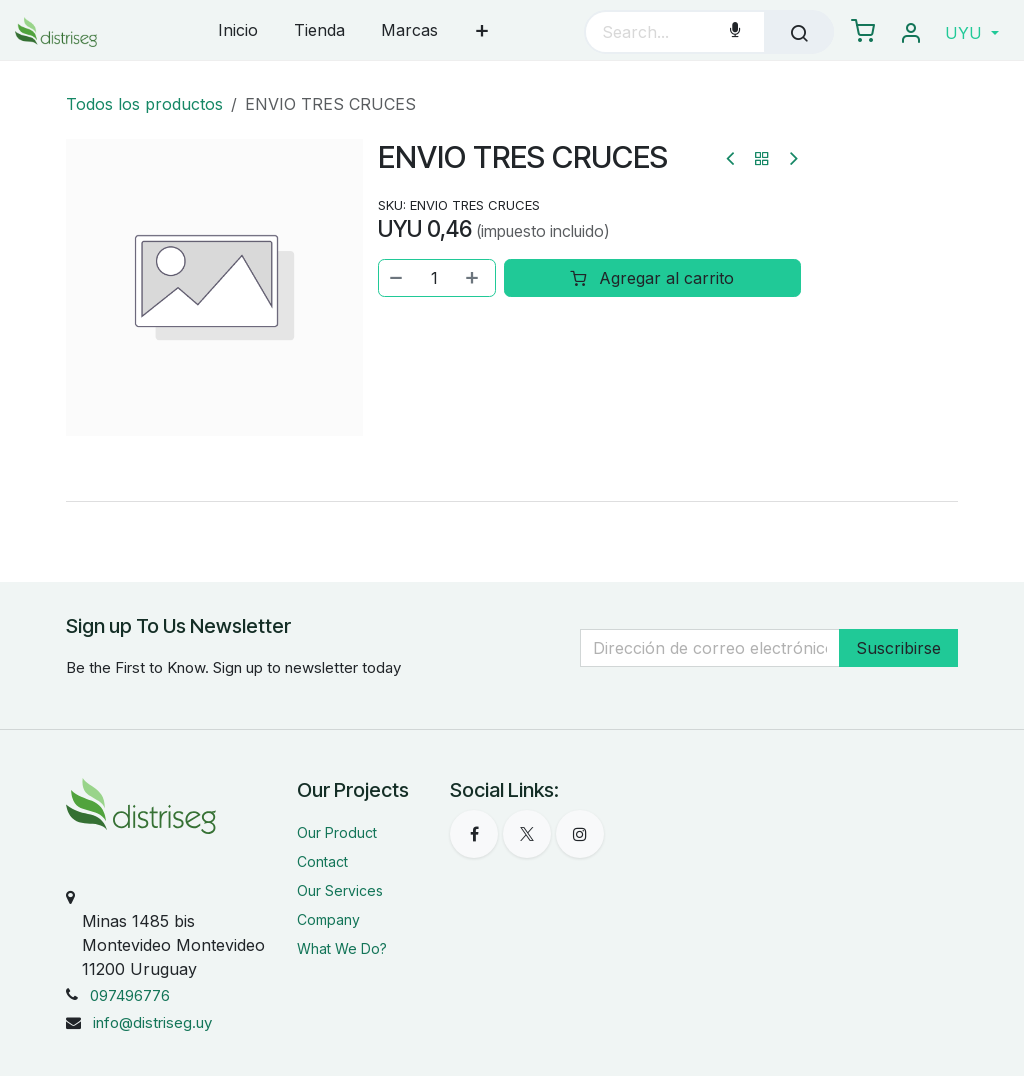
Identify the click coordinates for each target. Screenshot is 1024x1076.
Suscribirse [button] (898, 648)
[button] (972, 33)
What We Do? (342, 948)
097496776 (130, 995)
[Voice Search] (735, 32)
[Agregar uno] (474, 278)
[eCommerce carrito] (863, 32)
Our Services (340, 890)
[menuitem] (238, 31)
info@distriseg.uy (152, 1022)
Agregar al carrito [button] (653, 278)
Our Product (337, 832)
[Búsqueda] (799, 32)
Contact (322, 861)
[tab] (512, 501)
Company (328, 919)
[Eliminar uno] (397, 278)
